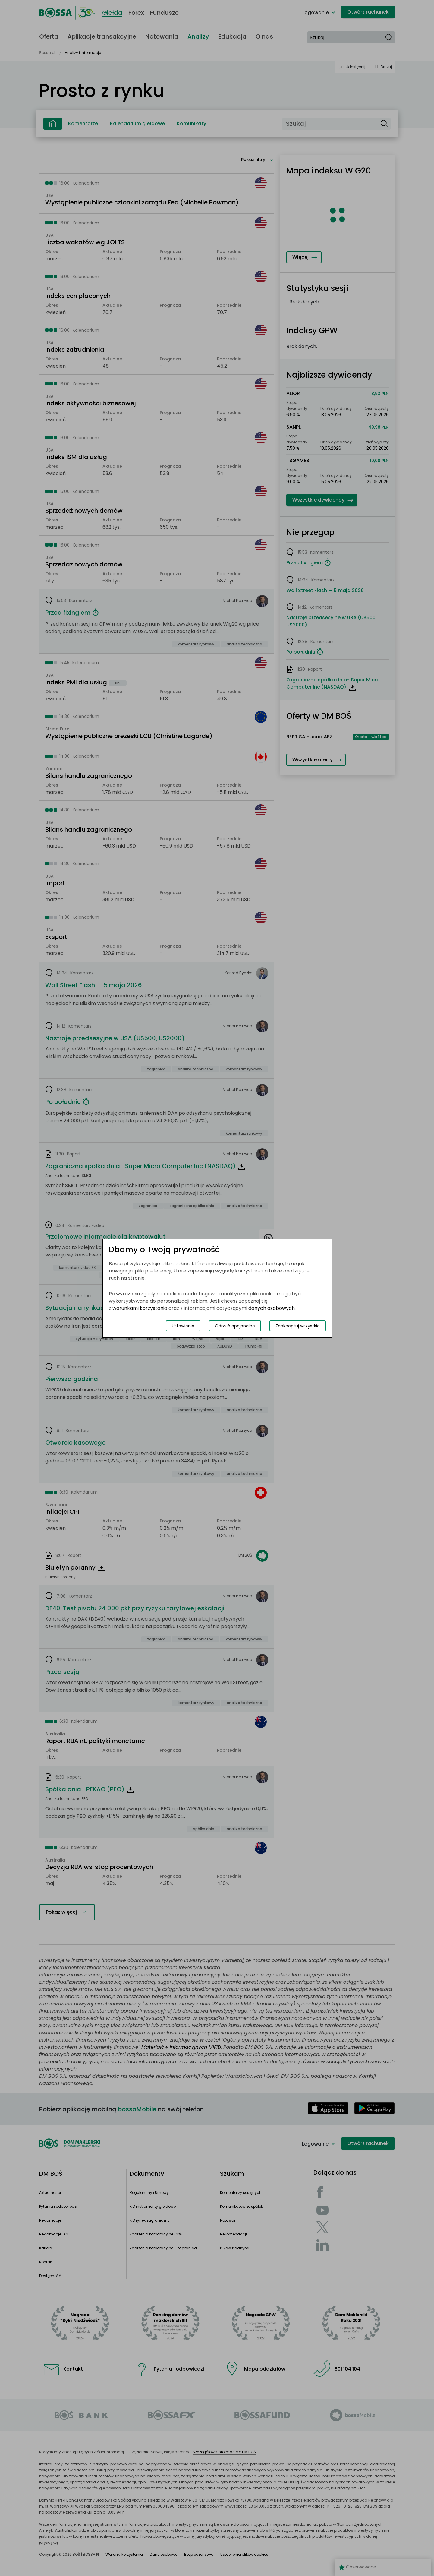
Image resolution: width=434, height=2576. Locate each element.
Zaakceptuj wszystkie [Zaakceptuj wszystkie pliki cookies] (297, 1326)
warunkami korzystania (139, 1308)
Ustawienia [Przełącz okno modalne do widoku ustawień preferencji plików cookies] (183, 1326)
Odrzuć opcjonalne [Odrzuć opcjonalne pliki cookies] (235, 1326)
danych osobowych (271, 1308)
